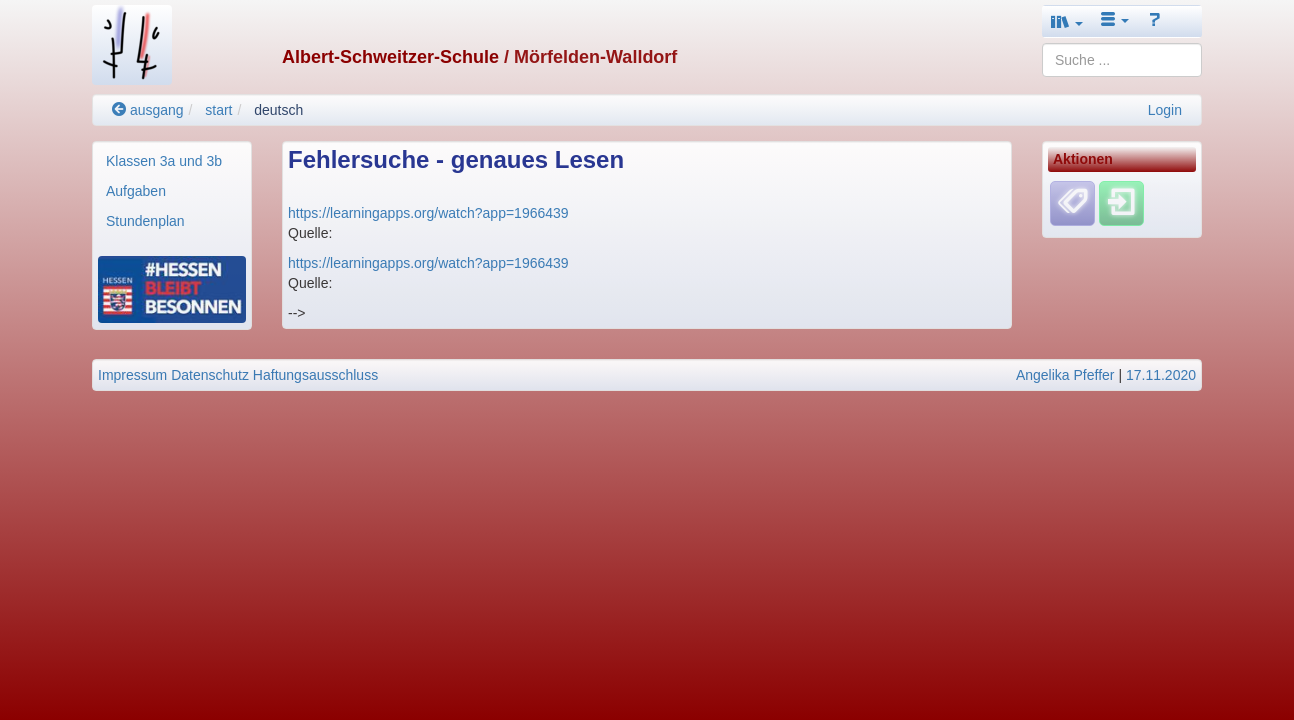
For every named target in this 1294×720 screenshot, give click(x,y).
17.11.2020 (1161, 375)
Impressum (132, 375)
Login (1165, 110)
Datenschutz (210, 375)
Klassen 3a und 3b (164, 161)
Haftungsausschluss (315, 375)
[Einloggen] (1121, 203)
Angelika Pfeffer (1065, 375)
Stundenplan (145, 221)
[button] (1067, 21)
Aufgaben (136, 191)
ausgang (148, 110)
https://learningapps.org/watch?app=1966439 (428, 213)
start (218, 110)
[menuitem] (172, 161)
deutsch (278, 110)
